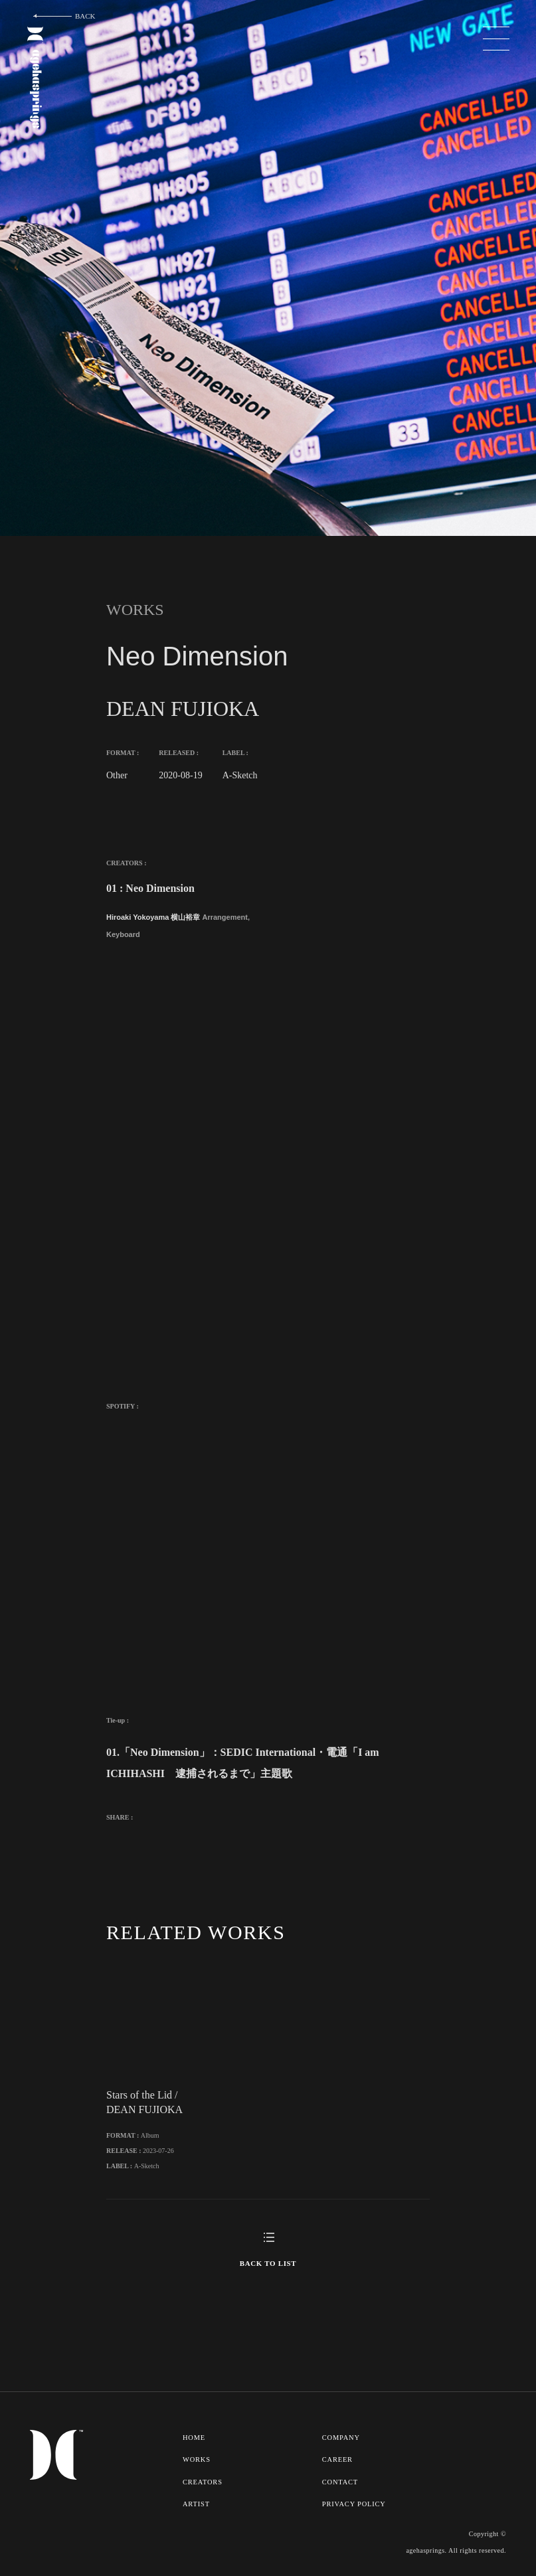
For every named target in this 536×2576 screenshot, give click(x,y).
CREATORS (203, 2480)
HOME (194, 2436)
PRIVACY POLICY (355, 2502)
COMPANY (342, 2436)
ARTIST (196, 2502)
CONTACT (341, 2480)
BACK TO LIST (268, 2262)
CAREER (338, 2458)
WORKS (197, 2458)
